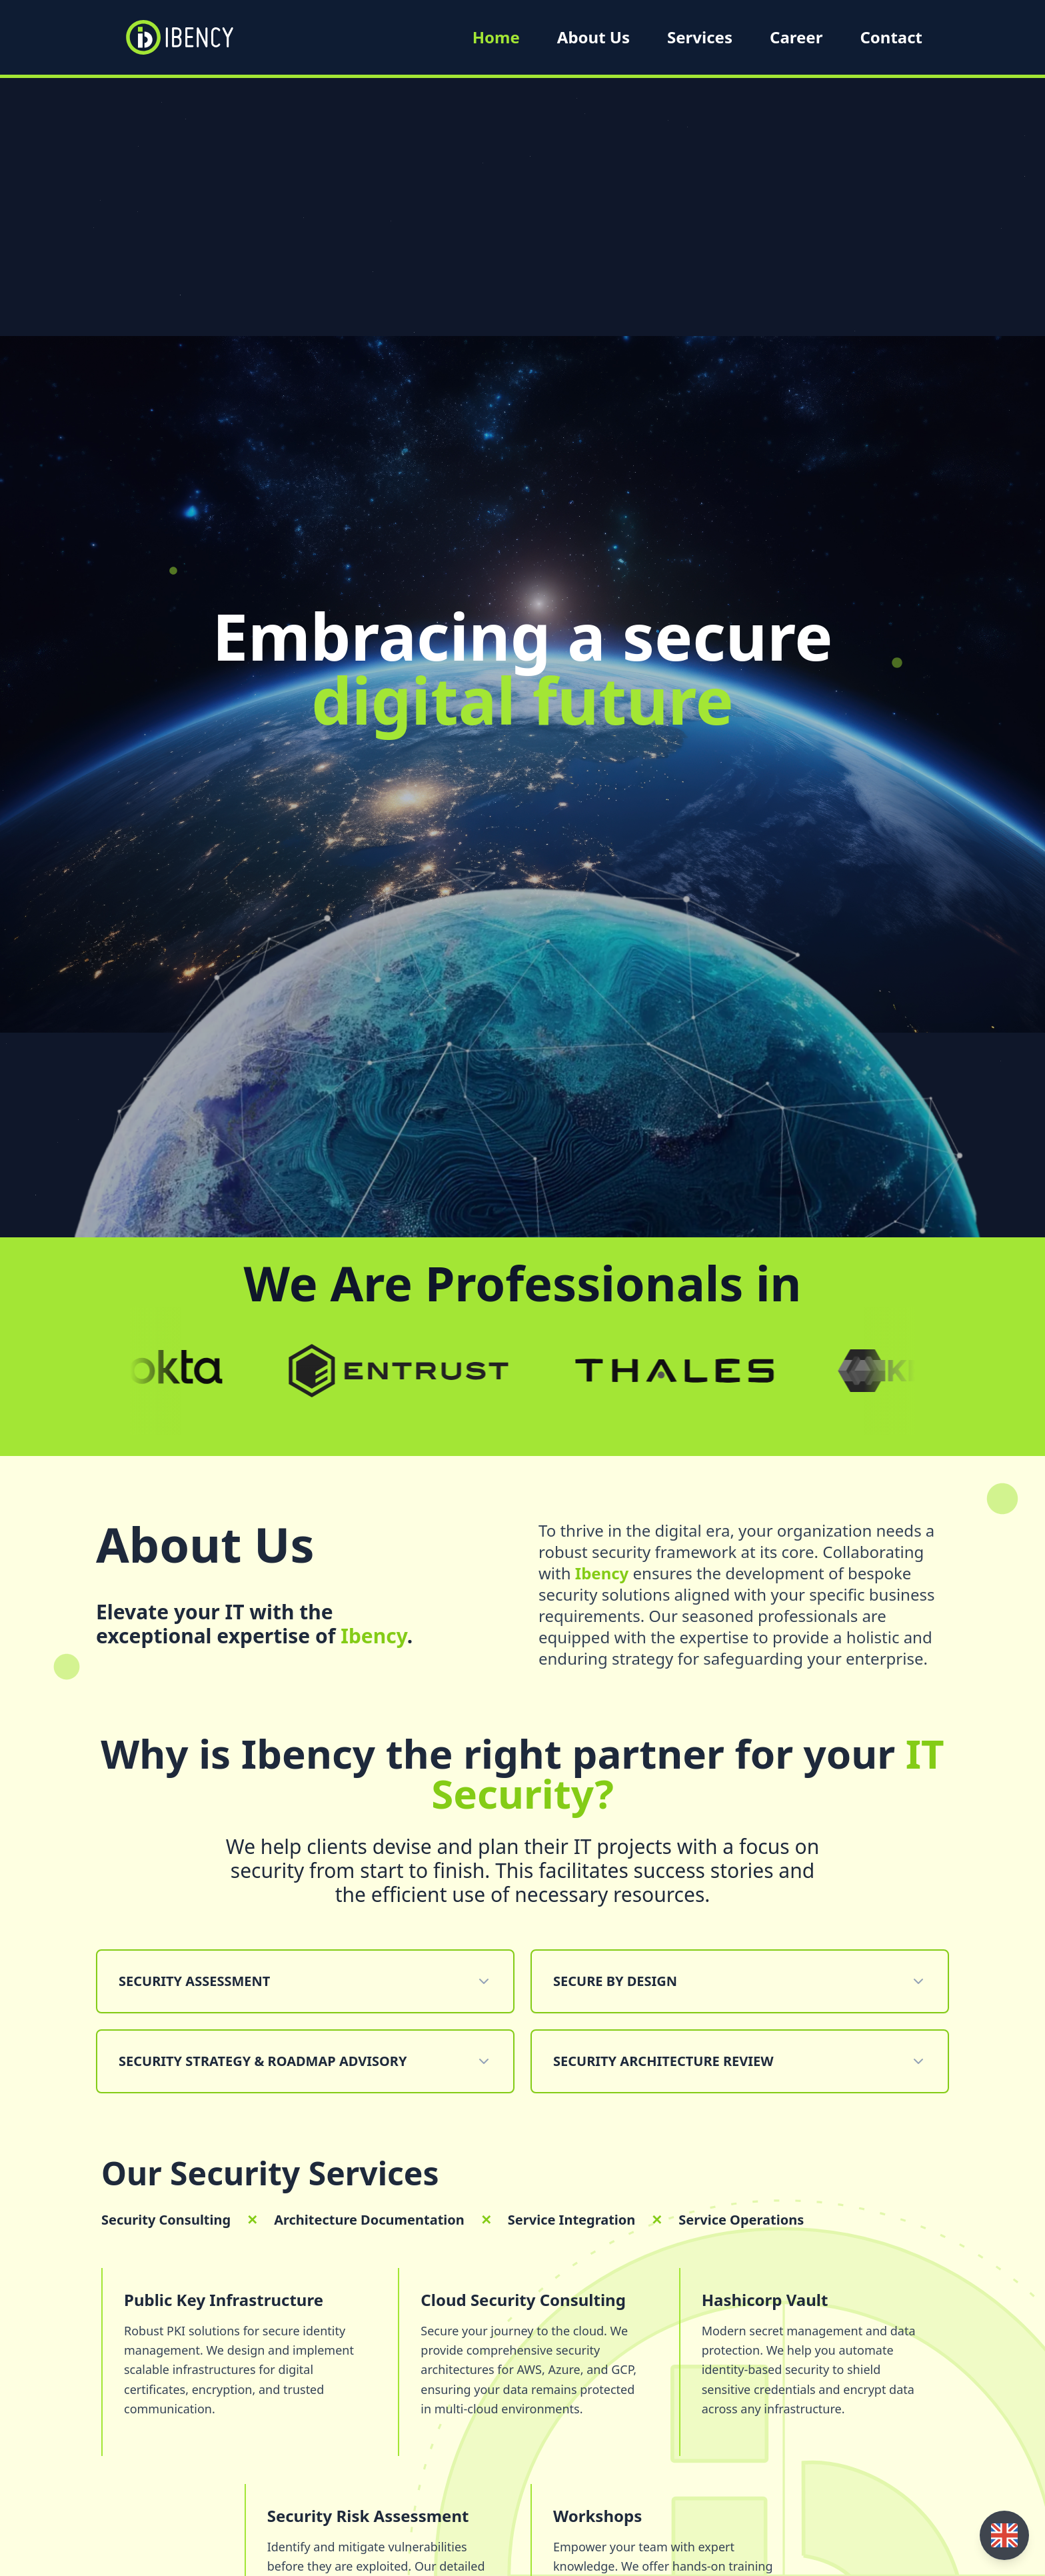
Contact (891, 37)
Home (496, 37)
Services (699, 37)
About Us (593, 37)
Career (796, 37)
